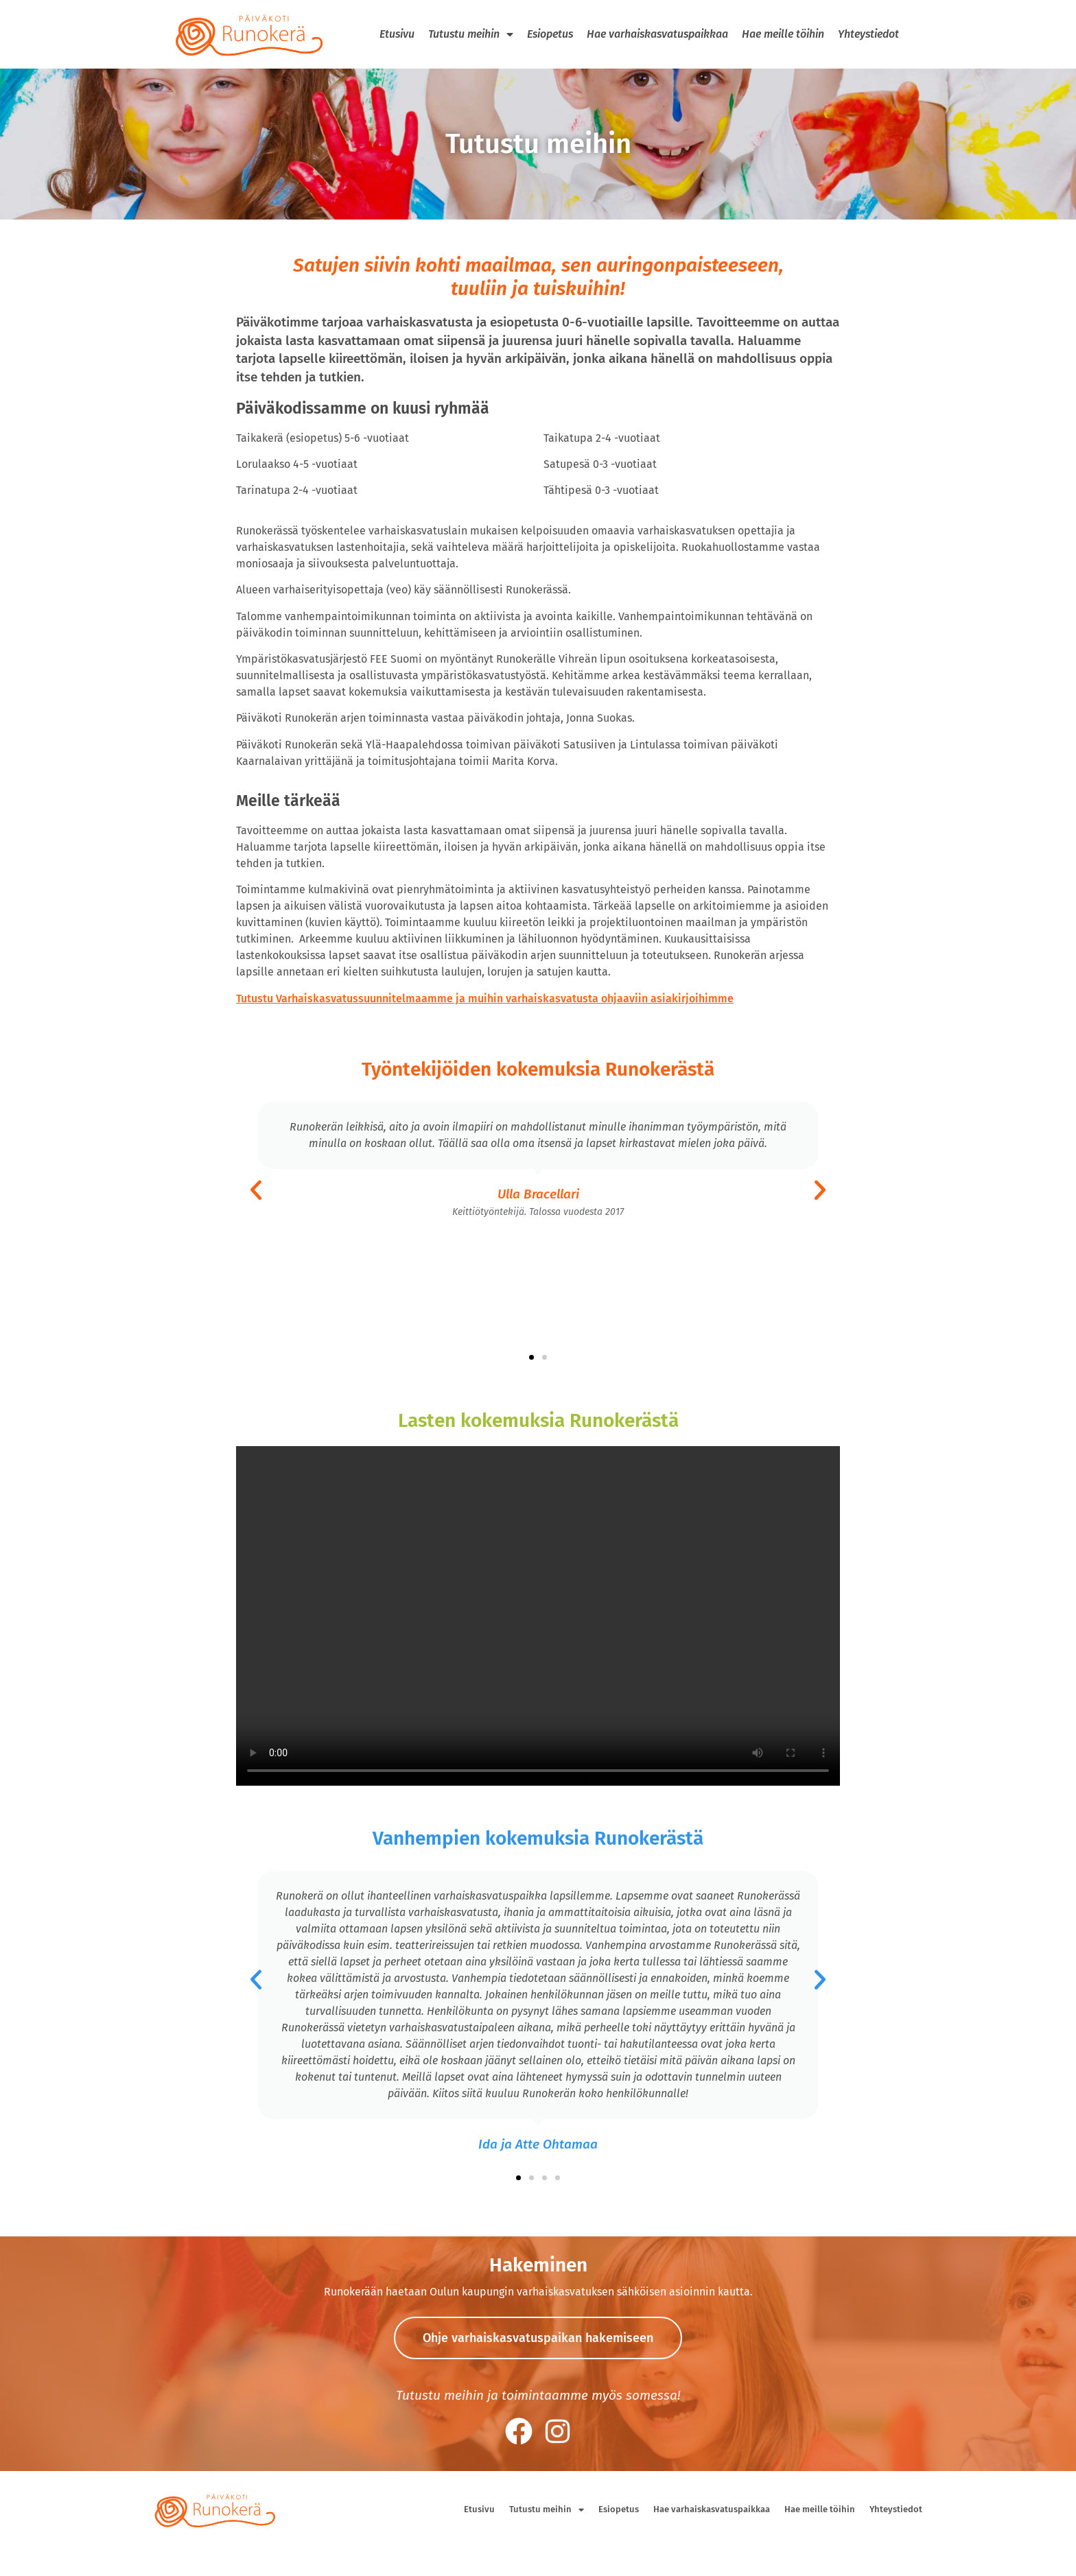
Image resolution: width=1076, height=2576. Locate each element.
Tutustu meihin (470, 34)
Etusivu (396, 33)
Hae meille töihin (783, 33)
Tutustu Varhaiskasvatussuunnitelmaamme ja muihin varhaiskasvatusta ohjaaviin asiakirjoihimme (485, 998)
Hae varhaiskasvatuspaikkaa (657, 33)
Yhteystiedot (868, 33)
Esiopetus (550, 33)
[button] (256, 1190)
